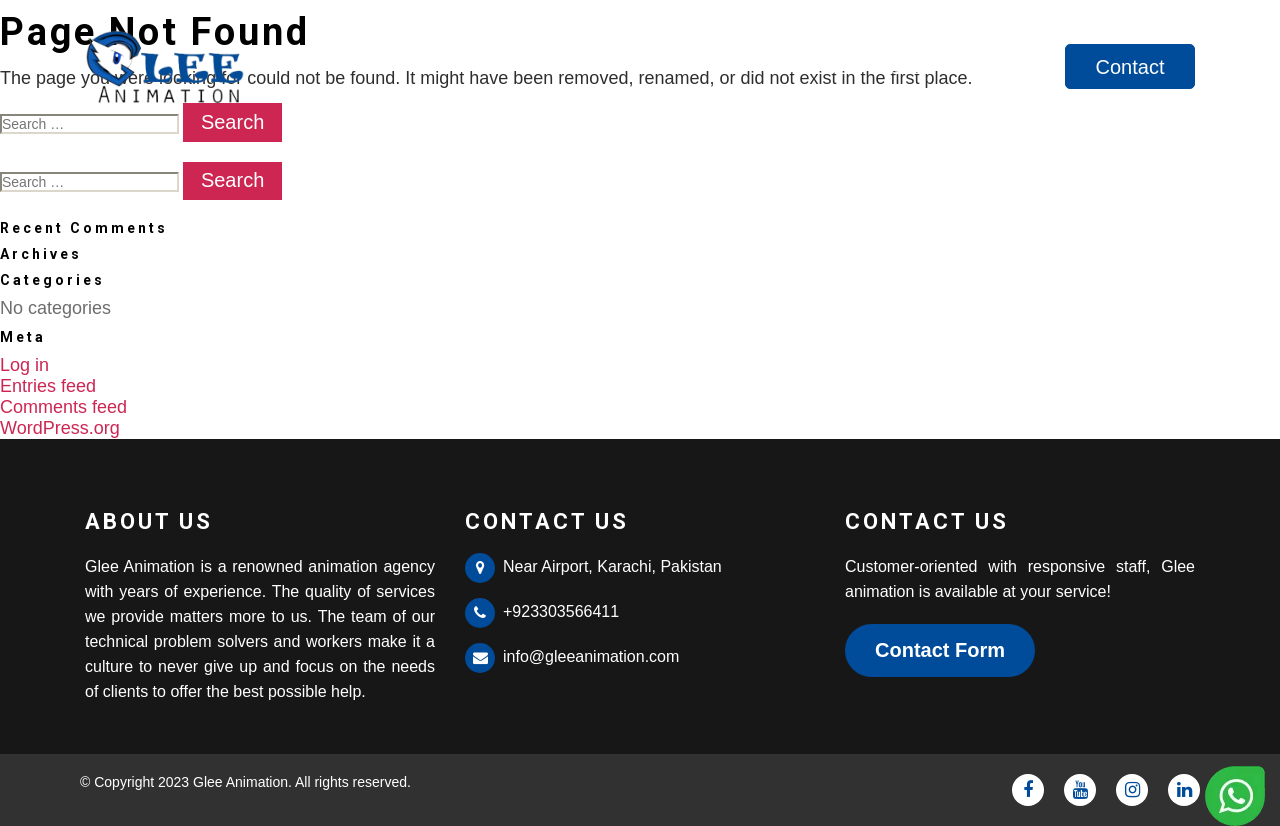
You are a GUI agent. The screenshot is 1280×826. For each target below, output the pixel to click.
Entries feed (48, 386)
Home (809, 67)
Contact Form (940, 650)
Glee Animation (240, 782)
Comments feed (63, 407)
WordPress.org (60, 428)
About (902, 67)
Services (1006, 67)
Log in (24, 365)
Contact (1130, 67)
